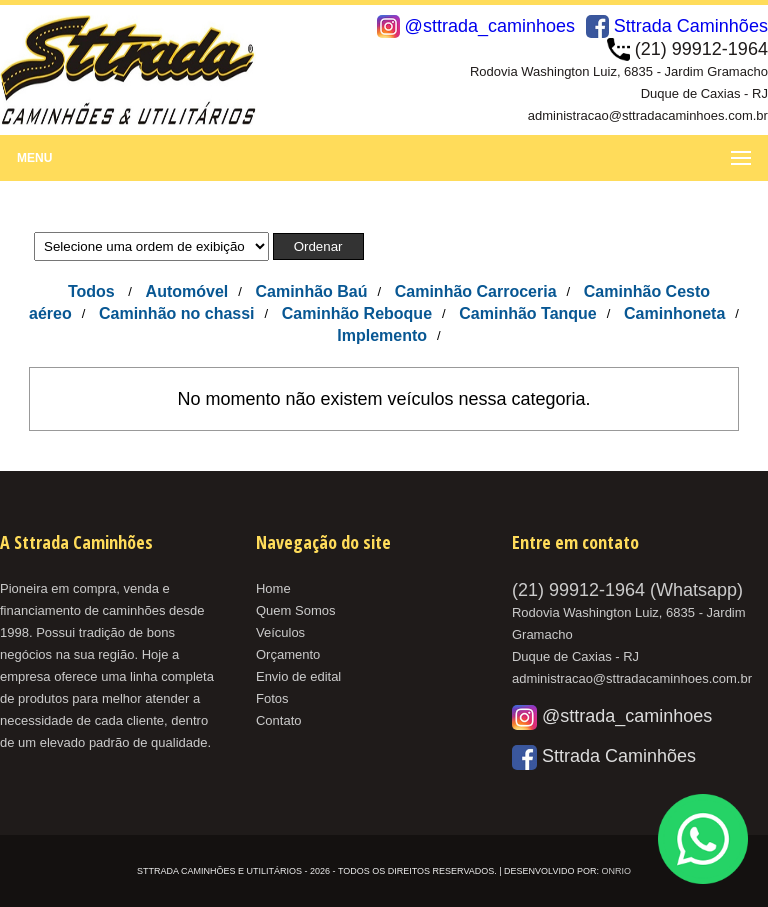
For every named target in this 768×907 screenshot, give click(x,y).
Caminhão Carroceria (476, 291)
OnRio (616, 871)
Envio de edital (298, 676)
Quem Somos (295, 610)
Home (273, 588)
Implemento (382, 335)
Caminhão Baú (311, 291)
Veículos (280, 632)
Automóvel (187, 291)
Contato (279, 720)
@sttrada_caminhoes (476, 26)
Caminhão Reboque (357, 313)
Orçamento (288, 654)
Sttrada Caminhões (677, 26)
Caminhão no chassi (177, 313)
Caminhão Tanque (528, 313)
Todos (91, 291)
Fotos (272, 698)
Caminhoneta (674, 313)
